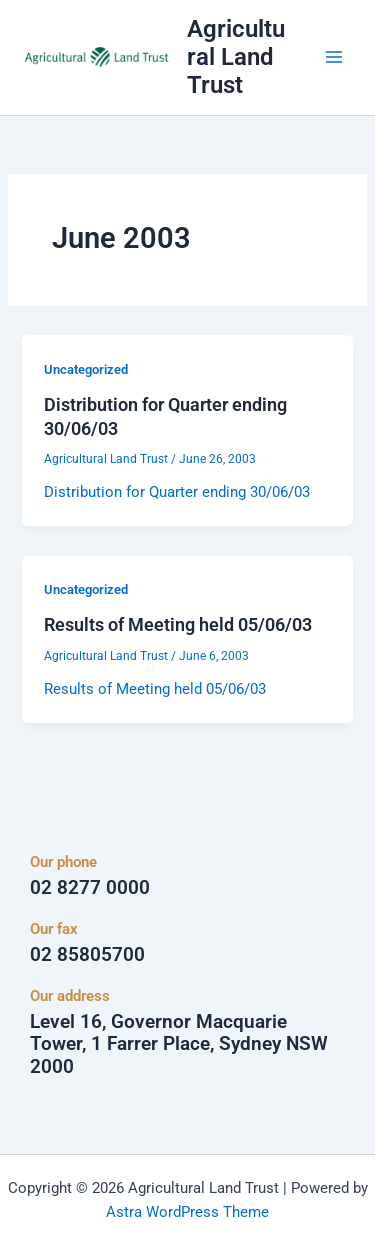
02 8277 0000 (90, 887)
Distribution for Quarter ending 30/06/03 (177, 492)
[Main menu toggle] (334, 57)
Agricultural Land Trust (236, 57)
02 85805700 (87, 954)
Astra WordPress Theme (187, 1212)
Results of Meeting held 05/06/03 (178, 624)
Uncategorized (86, 369)
